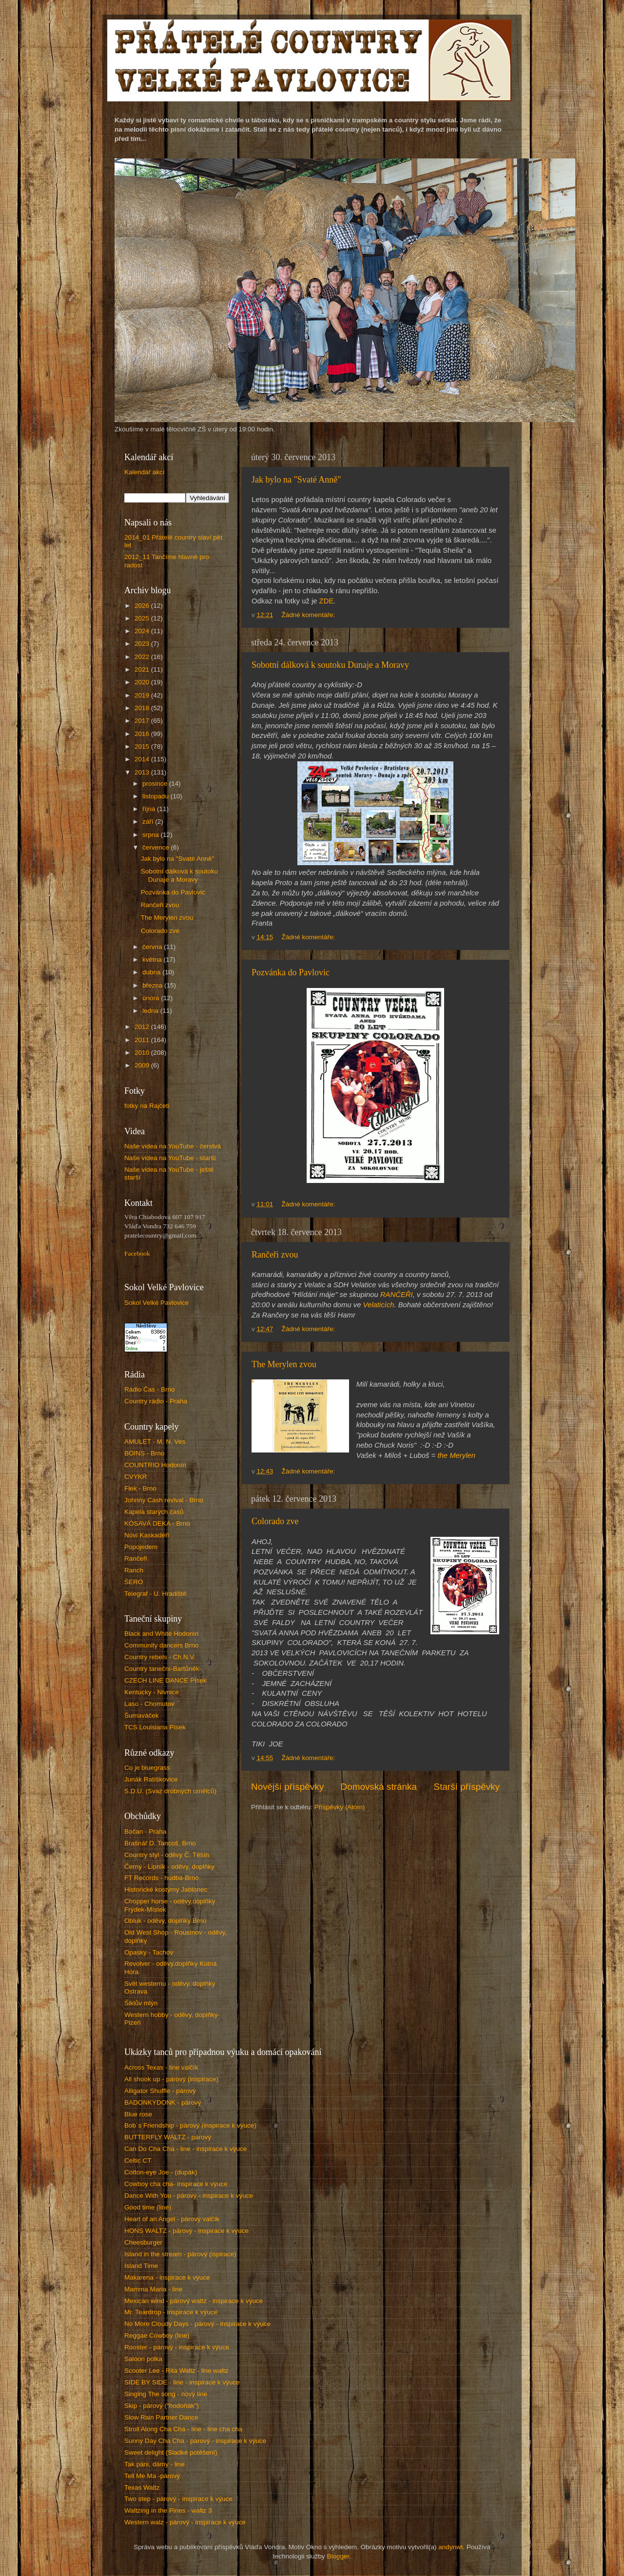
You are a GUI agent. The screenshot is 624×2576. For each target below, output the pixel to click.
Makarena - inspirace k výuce (167, 2277)
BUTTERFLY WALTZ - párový (167, 2137)
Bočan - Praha (145, 1831)
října (149, 809)
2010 (143, 1052)
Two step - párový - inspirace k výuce (178, 2498)
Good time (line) (147, 2207)
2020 (143, 682)
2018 (143, 708)
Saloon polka (143, 2359)
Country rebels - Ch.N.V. (159, 1657)
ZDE (326, 601)
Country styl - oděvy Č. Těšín (166, 1855)
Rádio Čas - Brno (149, 1389)
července (156, 847)
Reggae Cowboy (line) (157, 2335)
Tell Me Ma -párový (152, 2475)
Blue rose (138, 2114)
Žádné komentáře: (309, 615)
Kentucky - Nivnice (151, 1692)
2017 (143, 720)
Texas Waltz (141, 2487)
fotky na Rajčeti (146, 1105)
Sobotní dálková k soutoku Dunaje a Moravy (330, 665)
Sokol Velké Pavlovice (156, 1302)
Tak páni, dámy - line (154, 2464)
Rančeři (135, 1558)
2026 (143, 605)
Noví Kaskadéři (146, 1535)
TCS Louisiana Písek (155, 1727)
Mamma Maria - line (153, 2289)
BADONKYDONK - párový (162, 2102)
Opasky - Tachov (148, 1952)
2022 (143, 656)
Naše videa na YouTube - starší (170, 1158)
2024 (143, 631)
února (151, 998)
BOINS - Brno (144, 1453)
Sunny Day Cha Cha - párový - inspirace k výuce (195, 2440)
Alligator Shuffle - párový (160, 2090)
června (153, 946)
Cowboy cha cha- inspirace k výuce (176, 2184)
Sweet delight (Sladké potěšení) (170, 2452)
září (148, 821)
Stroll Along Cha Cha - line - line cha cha (183, 2429)
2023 (143, 643)
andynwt (450, 2547)
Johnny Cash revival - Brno (163, 1500)
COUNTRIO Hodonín (155, 1465)
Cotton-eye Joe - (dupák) (160, 2172)
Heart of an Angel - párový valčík (171, 2219)
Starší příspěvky (467, 1787)
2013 (143, 772)
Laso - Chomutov (149, 1703)
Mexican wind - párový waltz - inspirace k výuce (193, 2301)
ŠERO (133, 1582)
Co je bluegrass (147, 1767)
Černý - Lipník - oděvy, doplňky (169, 1866)
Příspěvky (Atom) (339, 1807)
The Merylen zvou (284, 1364)
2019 (143, 695)
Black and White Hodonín (161, 1633)
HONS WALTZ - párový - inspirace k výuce (186, 2230)
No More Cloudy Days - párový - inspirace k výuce (197, 2323)
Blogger (338, 2556)
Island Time (141, 2265)
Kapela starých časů (154, 1511)
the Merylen (456, 1455)
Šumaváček (141, 1715)
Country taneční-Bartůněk (161, 1668)
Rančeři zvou (275, 1254)
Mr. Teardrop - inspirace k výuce (170, 2312)
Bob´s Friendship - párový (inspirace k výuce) (190, 2125)
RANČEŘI (396, 1294)
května (153, 959)
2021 (143, 669)
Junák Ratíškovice (151, 1779)
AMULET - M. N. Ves (154, 1441)
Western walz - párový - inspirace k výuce (185, 2522)
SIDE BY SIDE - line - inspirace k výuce (182, 2382)
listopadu (156, 796)
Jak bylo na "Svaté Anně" (296, 479)
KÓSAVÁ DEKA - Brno (157, 1523)
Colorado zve (275, 1521)
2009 (143, 1065)
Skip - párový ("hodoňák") (161, 2405)
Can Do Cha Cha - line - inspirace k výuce (185, 2148)
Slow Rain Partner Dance (161, 2417)
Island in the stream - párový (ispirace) (180, 2254)
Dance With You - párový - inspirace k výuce (188, 2195)
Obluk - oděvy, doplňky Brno (165, 1920)
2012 (143, 1026)
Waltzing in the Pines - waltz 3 (168, 2510)
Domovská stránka (379, 1787)
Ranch (133, 1570)
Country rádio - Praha (155, 1401)
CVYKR (135, 1476)
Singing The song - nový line (165, 2394)
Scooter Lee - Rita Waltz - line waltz (176, 2370)
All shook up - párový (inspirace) (171, 2079)
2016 (143, 733)
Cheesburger (143, 2242)
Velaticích (378, 1305)
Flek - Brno (140, 1488)
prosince (155, 783)
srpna (151, 834)
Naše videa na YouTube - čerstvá (172, 1146)
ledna (151, 1010)
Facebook (137, 1253)
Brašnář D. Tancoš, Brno (160, 1843)
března (153, 985)
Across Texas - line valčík (161, 2067)
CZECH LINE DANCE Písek (165, 1680)
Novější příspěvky (287, 1787)
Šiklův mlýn (140, 2003)
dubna (152, 972)
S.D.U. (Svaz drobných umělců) (170, 1791)
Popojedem (140, 1546)
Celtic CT (138, 2160)
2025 (143, 618)
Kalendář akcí (144, 472)
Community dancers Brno (161, 1645)
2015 (143, 746)
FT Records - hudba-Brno (161, 1877)
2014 (143, 759)
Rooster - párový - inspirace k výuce (176, 2347)
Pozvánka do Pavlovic (291, 972)
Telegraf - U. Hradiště (155, 1593)
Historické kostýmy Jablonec (165, 1889)
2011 (143, 1040)
